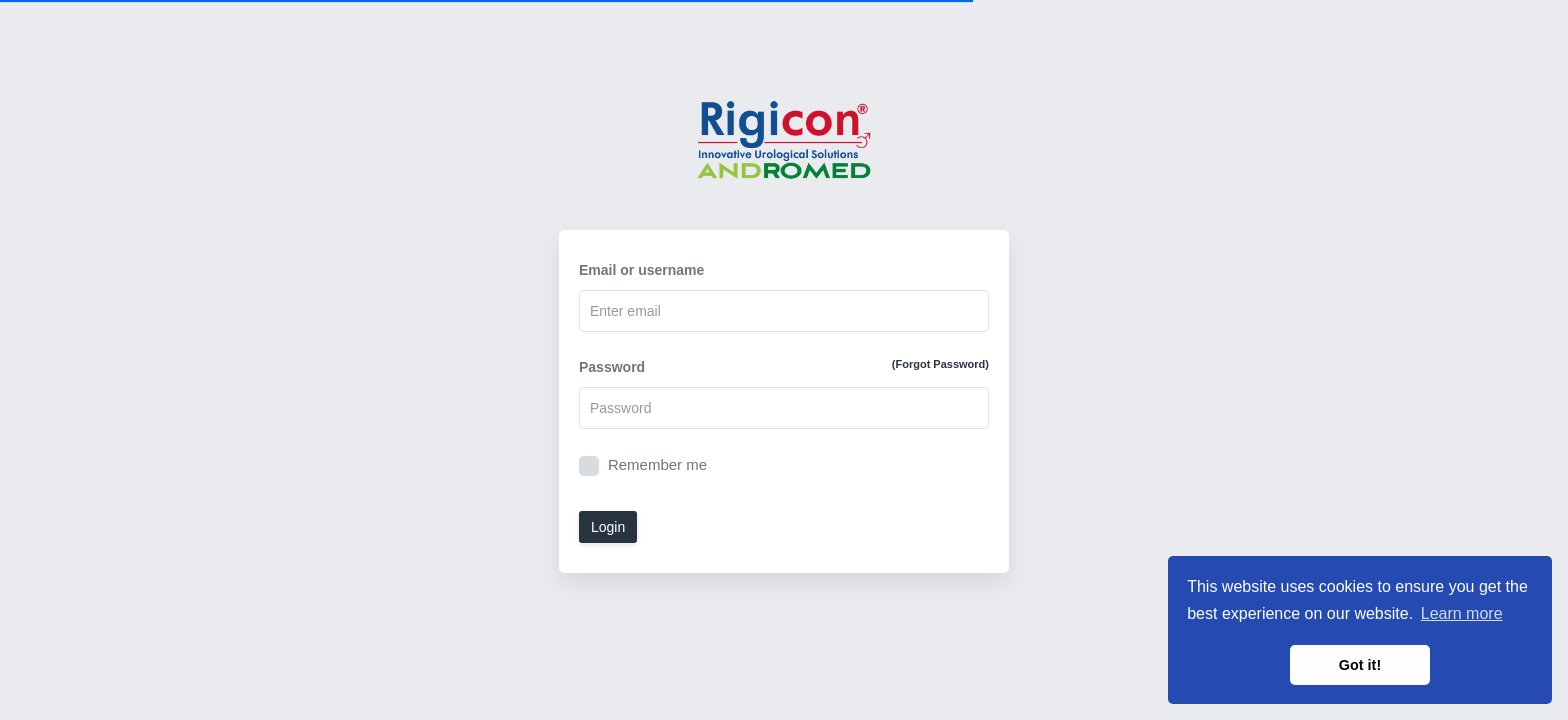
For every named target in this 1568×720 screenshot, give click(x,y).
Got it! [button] (1360, 665)
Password (784, 366)
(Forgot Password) (940, 364)
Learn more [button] (1462, 613)
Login (608, 527)
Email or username (641, 270)
